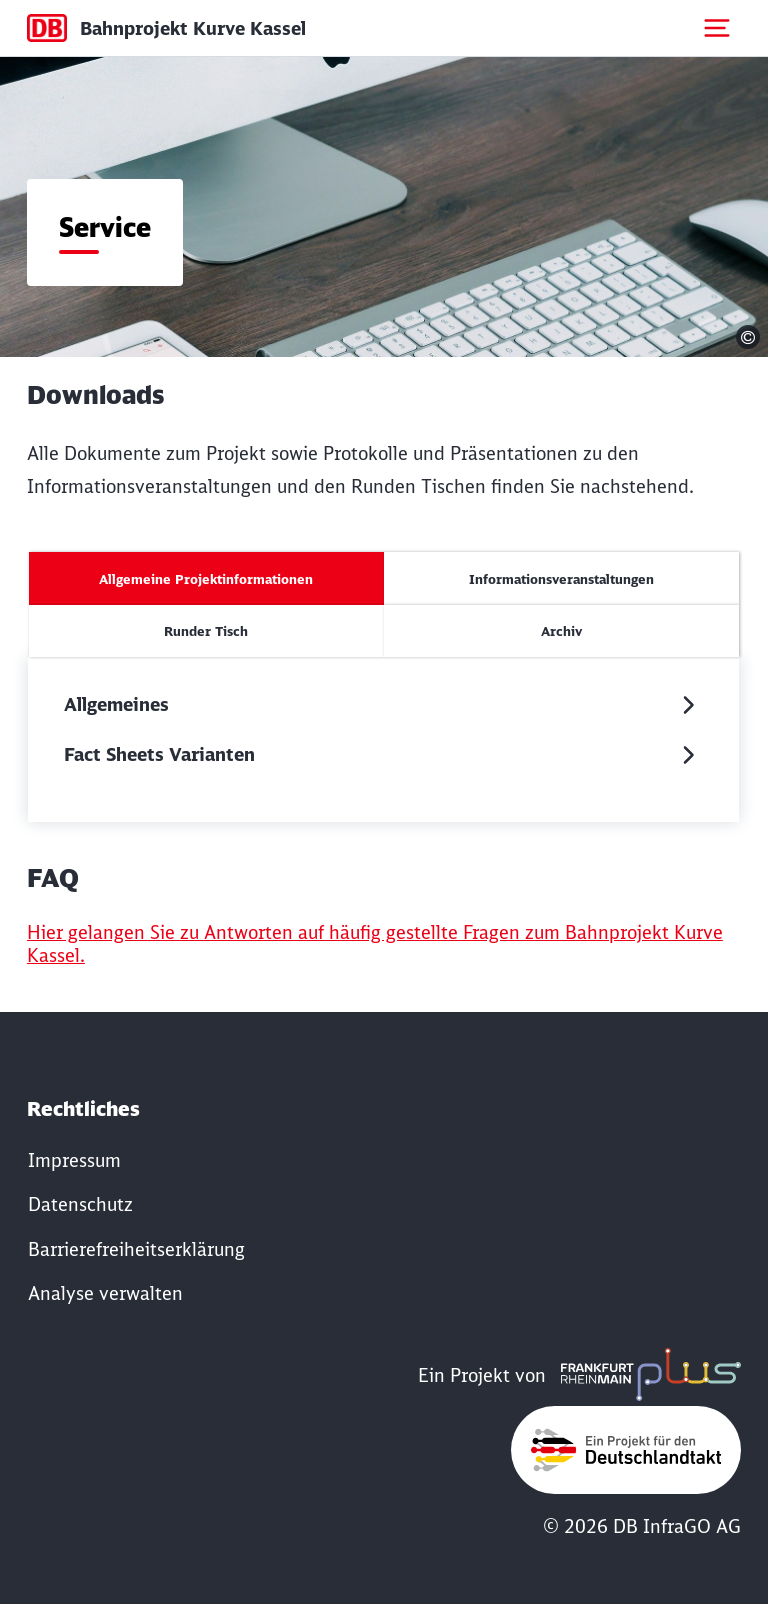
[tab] (206, 579)
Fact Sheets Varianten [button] (159, 754)
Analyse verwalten (105, 1293)
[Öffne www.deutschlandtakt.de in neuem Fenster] (626, 1449)
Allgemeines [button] (116, 704)
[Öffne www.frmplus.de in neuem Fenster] (646, 1375)
